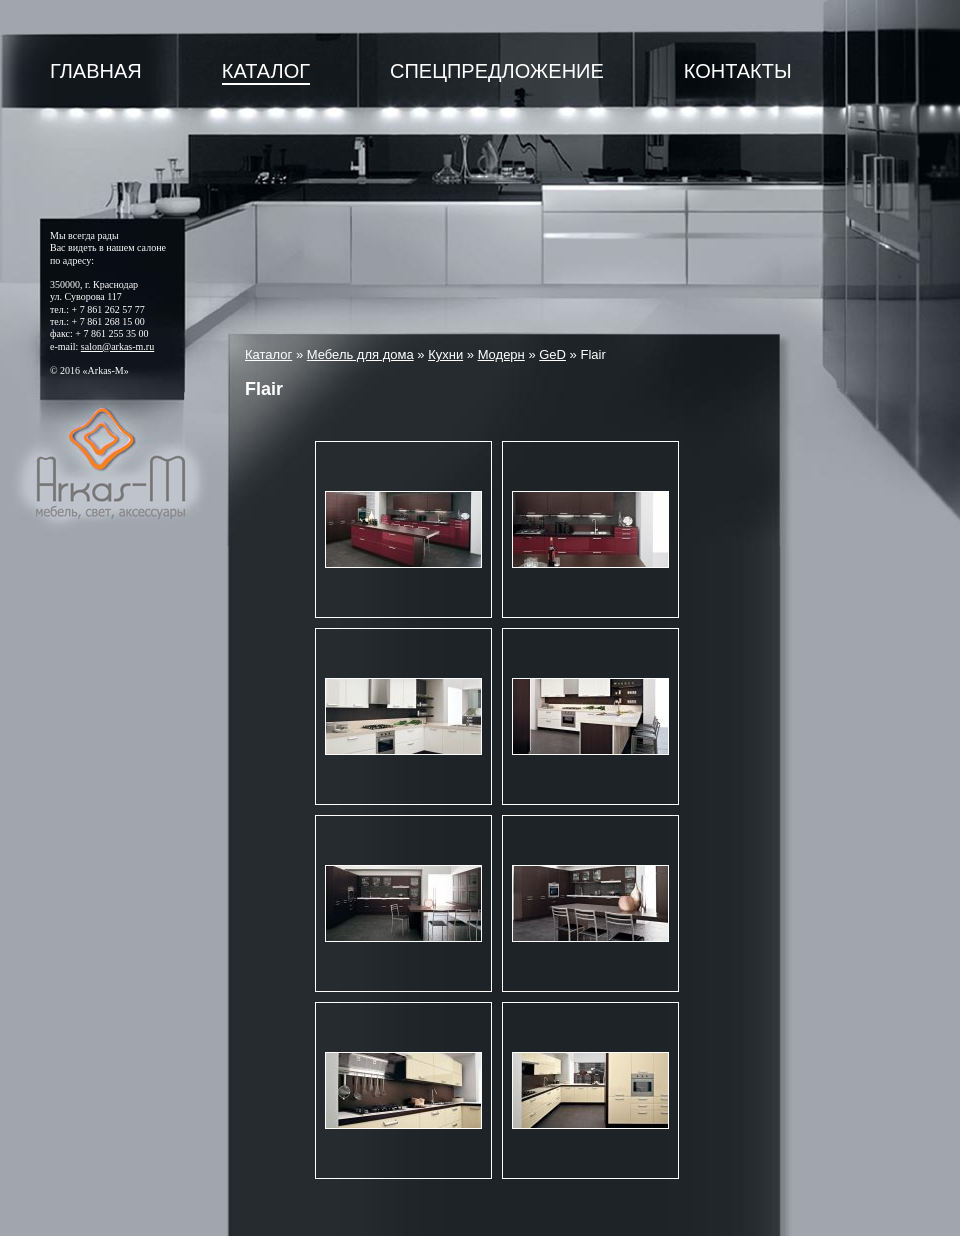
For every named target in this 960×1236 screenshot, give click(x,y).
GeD (552, 354)
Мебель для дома (360, 354)
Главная (96, 71)
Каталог (266, 71)
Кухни (445, 354)
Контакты (738, 71)
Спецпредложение (497, 71)
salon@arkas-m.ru (117, 346)
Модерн (501, 354)
